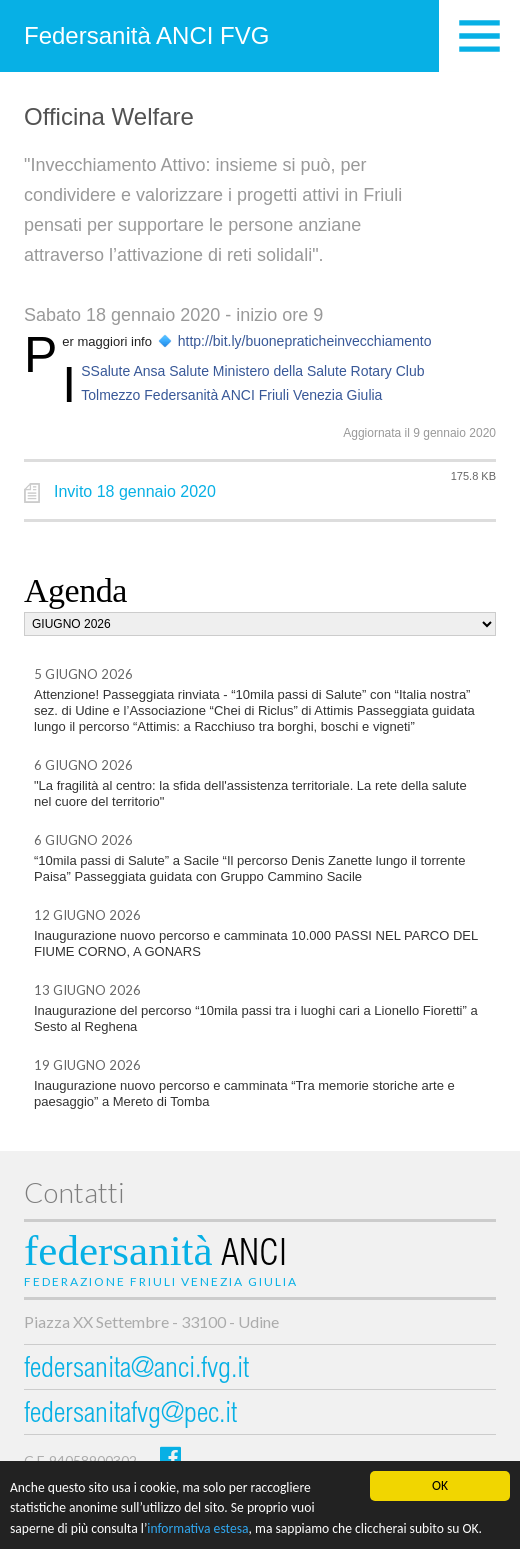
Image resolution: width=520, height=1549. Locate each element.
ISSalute (105, 371)
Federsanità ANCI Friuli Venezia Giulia (263, 395)
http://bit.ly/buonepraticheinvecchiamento (305, 341)
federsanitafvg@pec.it (130, 1415)
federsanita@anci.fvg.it (136, 1370)
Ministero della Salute (280, 371)
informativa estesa (197, 1529)
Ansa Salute (171, 371)
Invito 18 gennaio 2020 (135, 491)
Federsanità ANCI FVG (146, 35)
